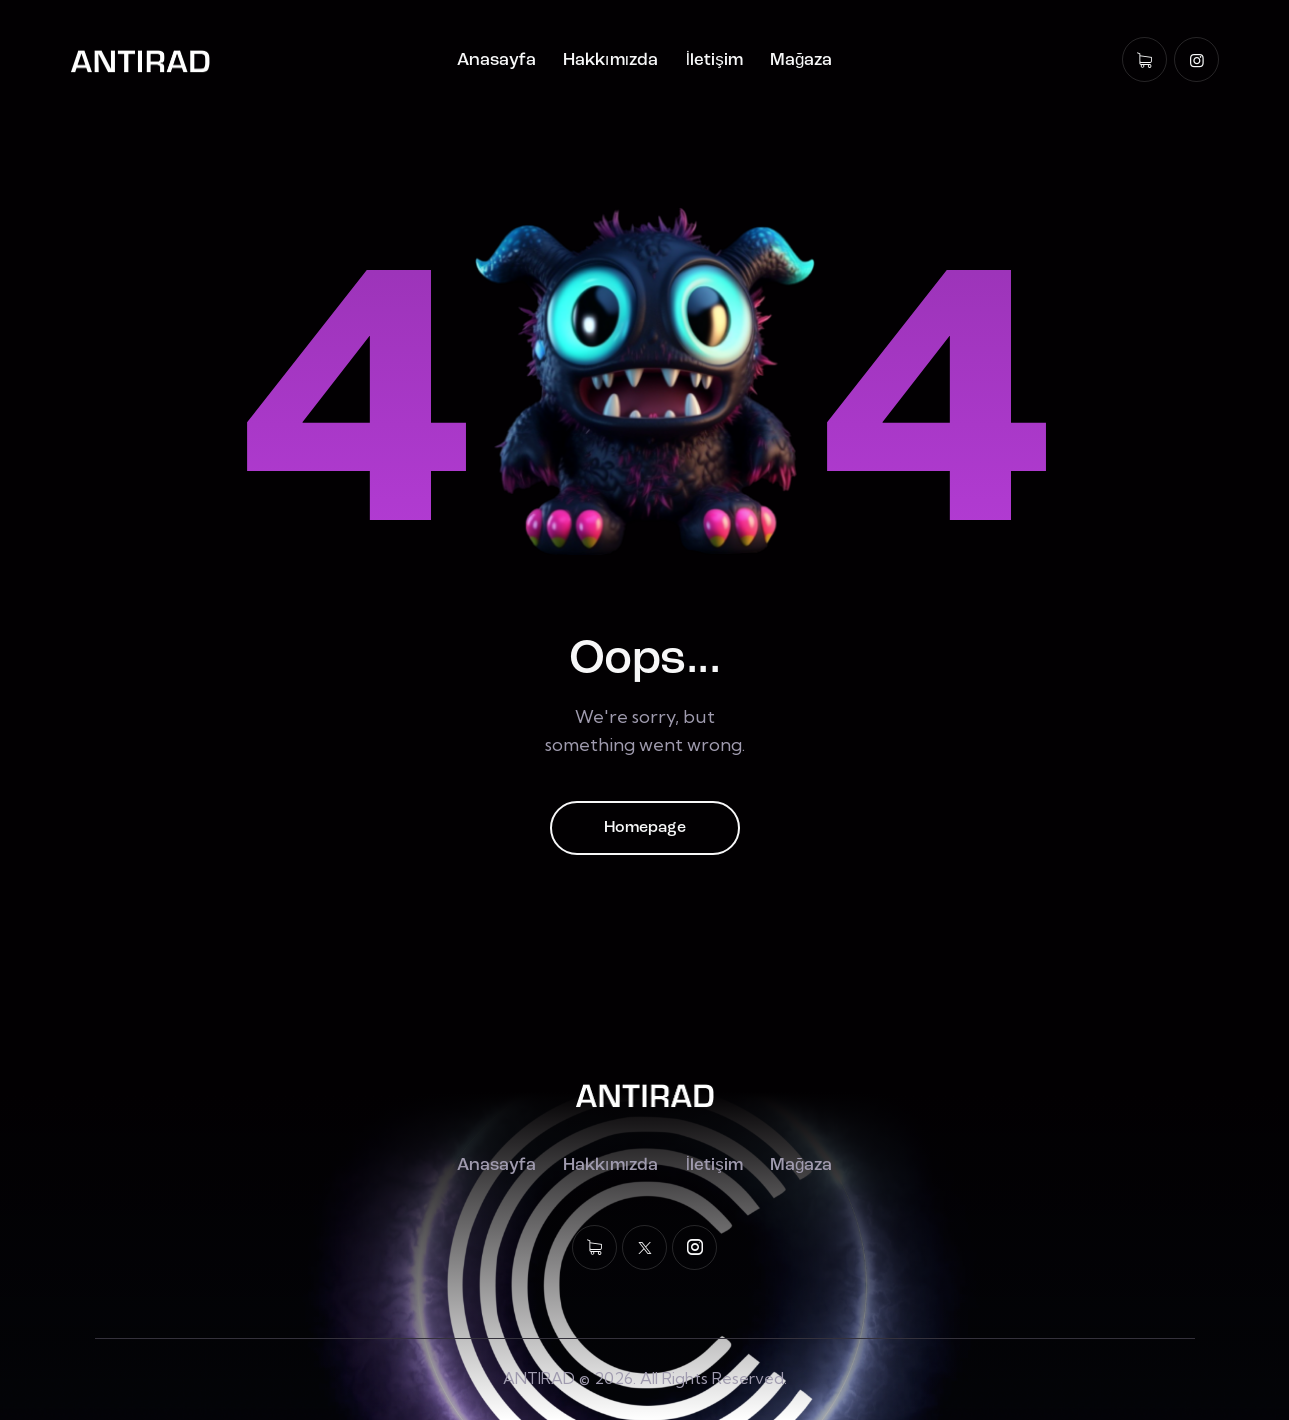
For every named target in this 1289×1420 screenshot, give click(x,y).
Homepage (645, 828)
